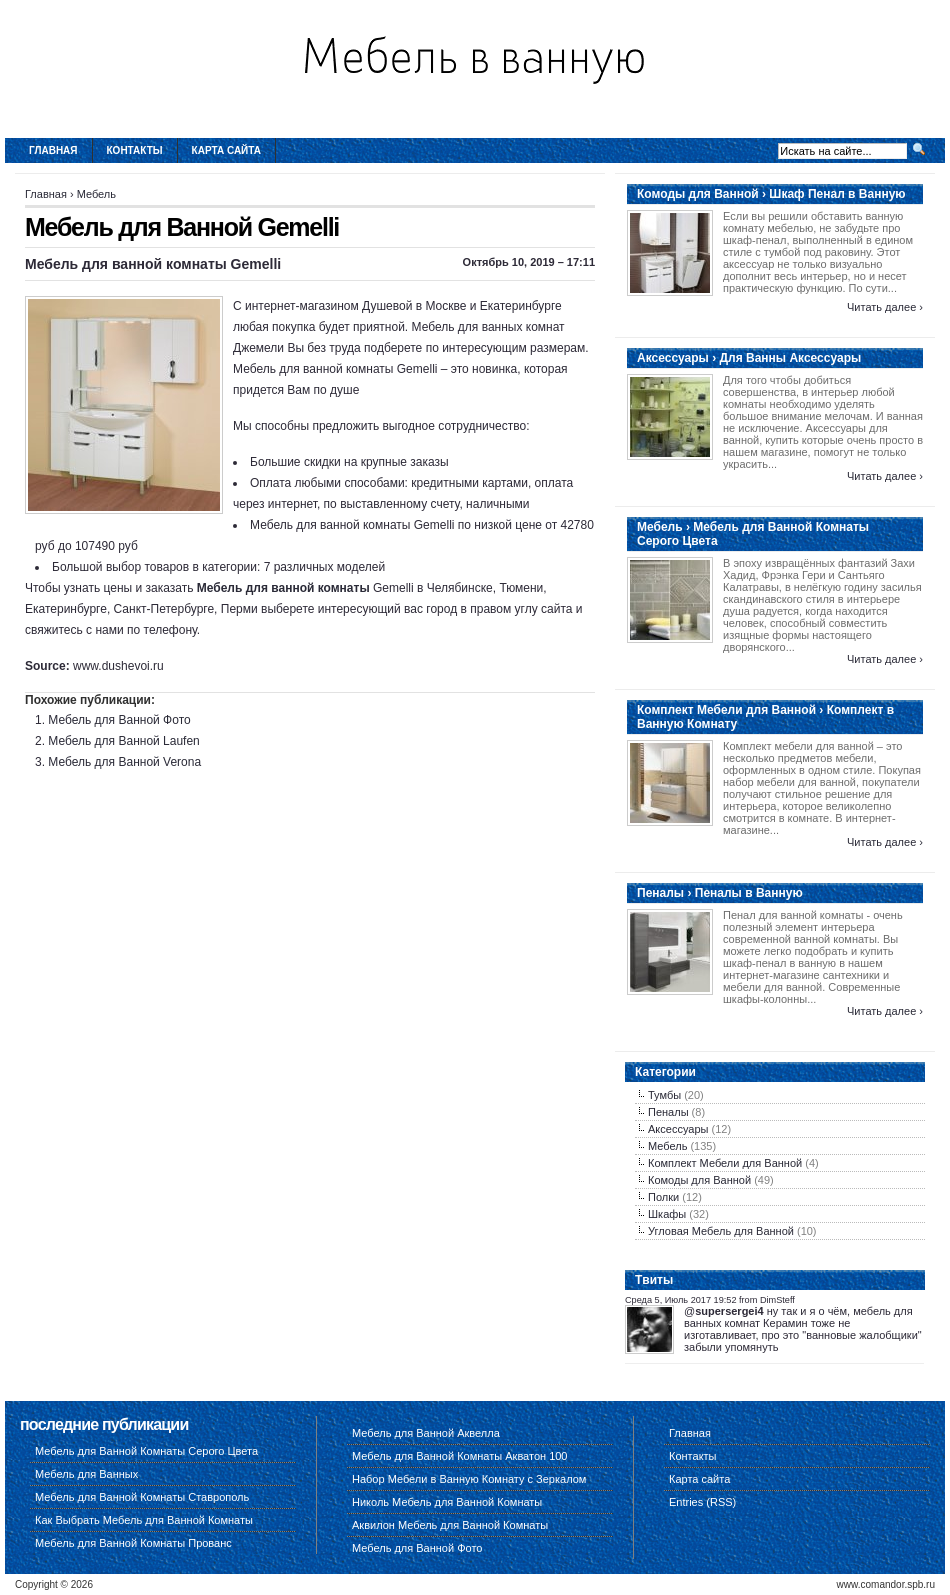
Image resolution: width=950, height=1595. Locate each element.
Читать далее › (885, 307)
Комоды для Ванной (699, 1180)
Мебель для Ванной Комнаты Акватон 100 (460, 1456)
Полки (663, 1197)
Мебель (96, 194)
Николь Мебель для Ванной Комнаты (447, 1502)
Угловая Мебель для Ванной (721, 1231)
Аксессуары (678, 1129)
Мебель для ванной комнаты (283, 588)
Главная (53, 150)
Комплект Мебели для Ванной (725, 1163)
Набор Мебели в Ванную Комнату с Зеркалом (469, 1479)
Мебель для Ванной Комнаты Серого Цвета (146, 1451)
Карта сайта (226, 150)
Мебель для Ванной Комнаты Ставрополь (142, 1497)
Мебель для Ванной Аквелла (426, 1433)
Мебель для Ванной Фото (119, 720)
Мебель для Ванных (86, 1474)
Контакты (135, 150)
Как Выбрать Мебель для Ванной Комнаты (144, 1520)
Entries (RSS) (702, 1502)
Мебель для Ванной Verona (124, 762)
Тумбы (664, 1095)
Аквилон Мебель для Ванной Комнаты (450, 1525)
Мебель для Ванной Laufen (123, 741)
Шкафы (667, 1214)
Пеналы (668, 1112)
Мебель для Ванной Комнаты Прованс (133, 1543)
